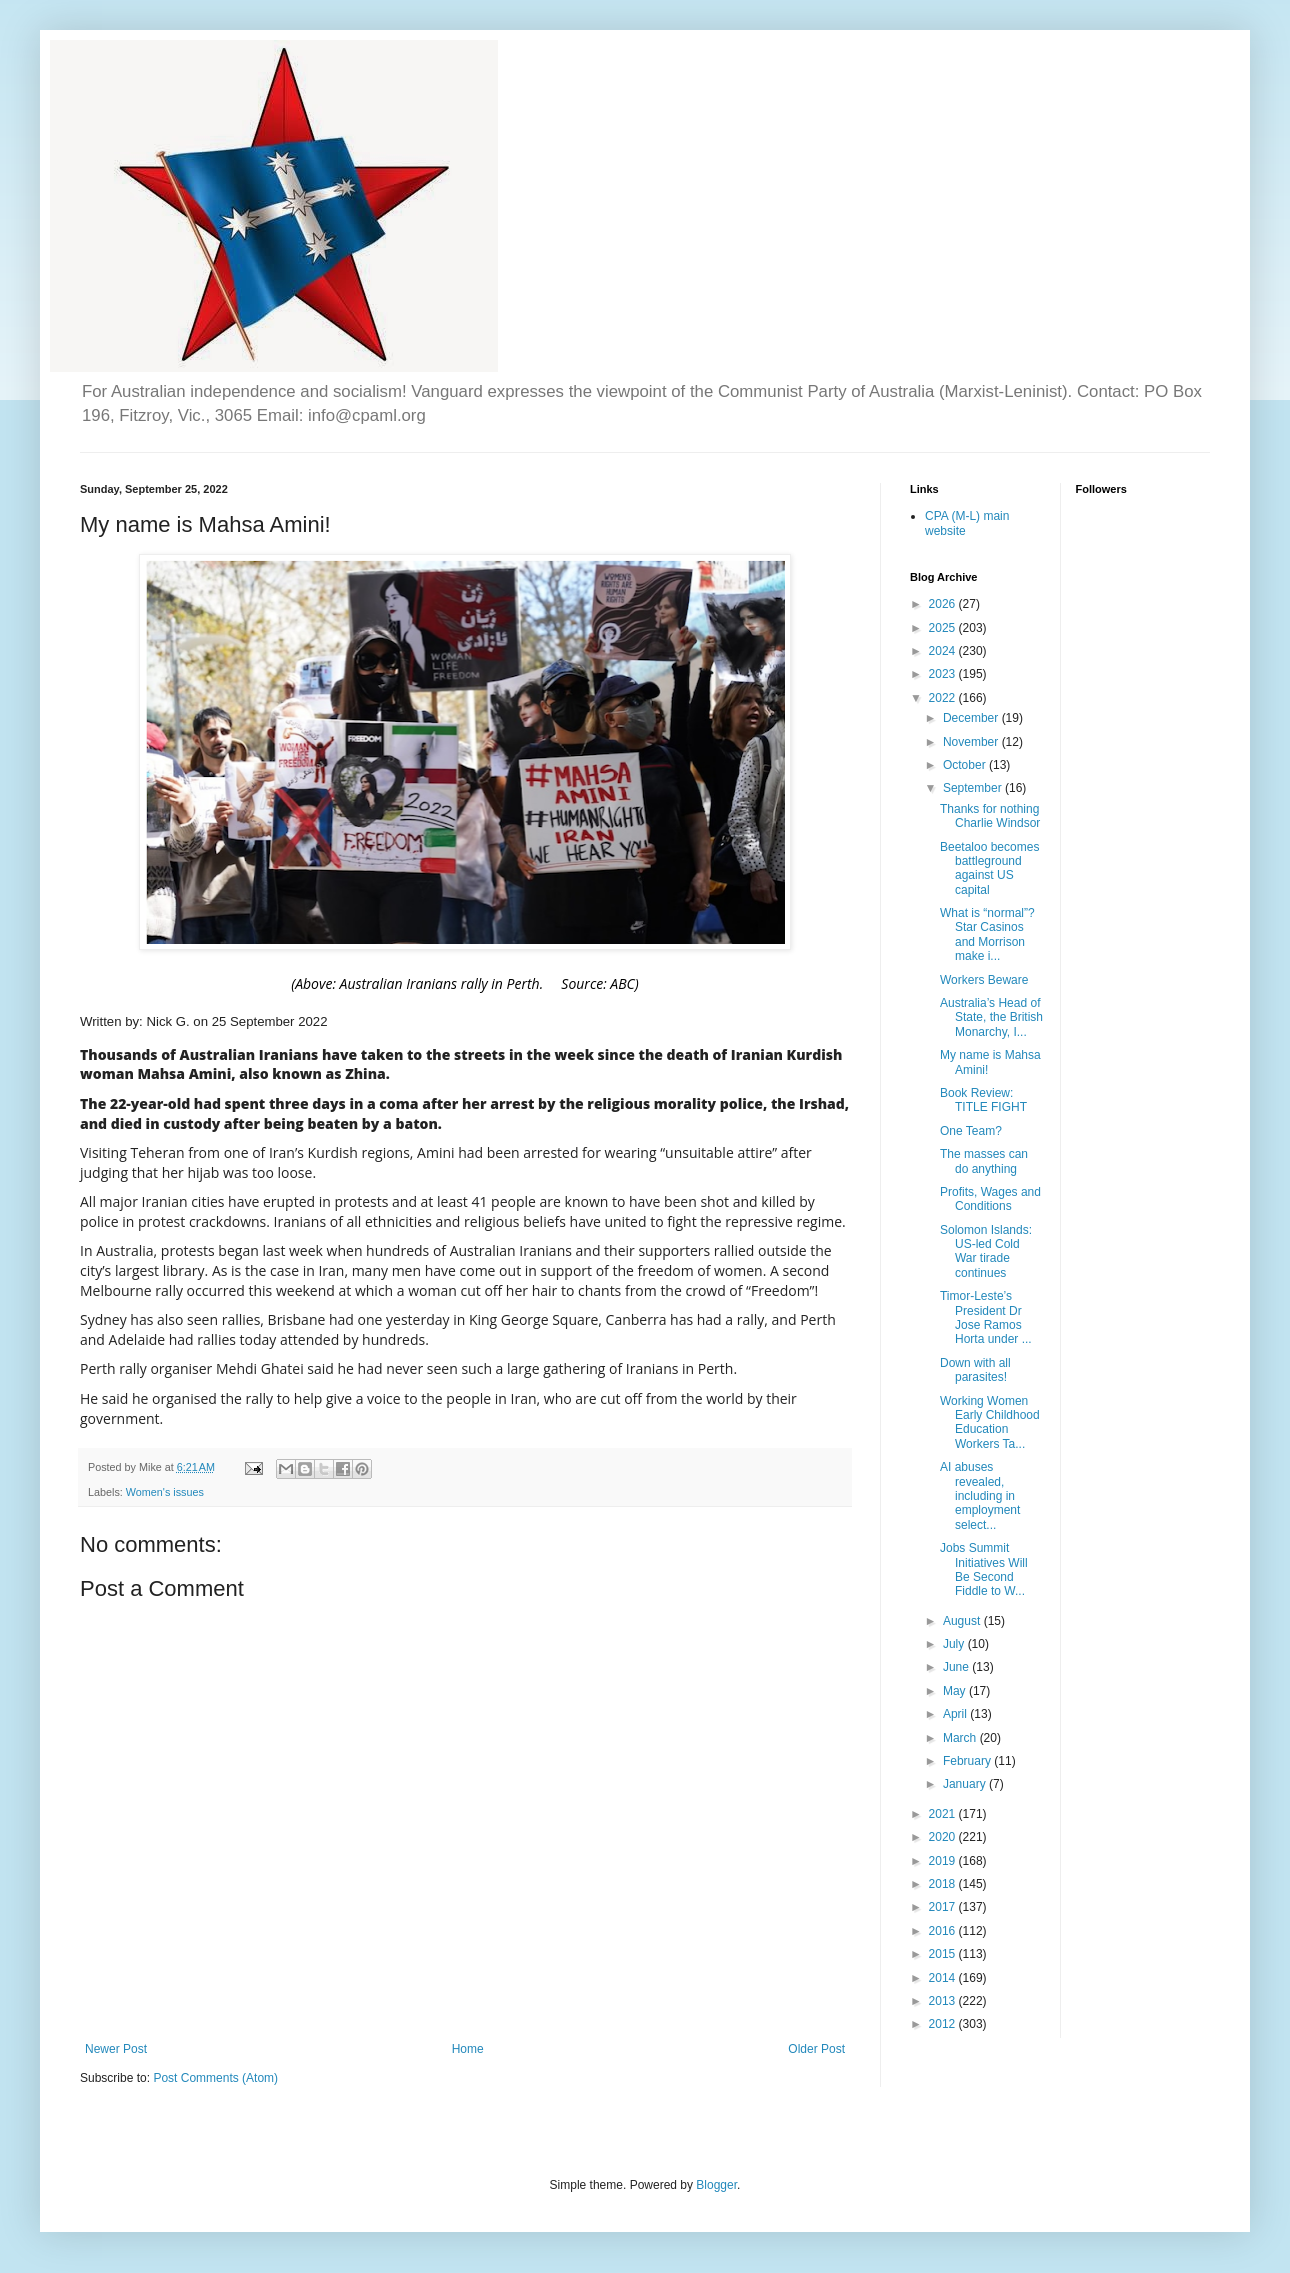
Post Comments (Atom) (215, 2078)
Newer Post (116, 2049)
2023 (944, 674)
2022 (944, 698)
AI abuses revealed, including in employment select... (980, 1496)
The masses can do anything (984, 1161)
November (972, 742)
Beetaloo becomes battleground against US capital (989, 868)
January (966, 1784)
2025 (944, 628)
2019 (944, 1861)
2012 (944, 2024)
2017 (944, 1907)
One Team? (971, 1131)
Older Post (816, 2049)
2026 (944, 604)
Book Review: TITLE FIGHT (983, 1100)
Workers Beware (984, 980)
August (963, 1621)
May (956, 1691)
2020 (944, 1837)
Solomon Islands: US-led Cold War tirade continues (986, 1251)
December (972, 718)
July (955, 1644)
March (961, 1738)
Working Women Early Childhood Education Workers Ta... (990, 1422)
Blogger (716, 2185)
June (957, 1667)
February (968, 1761)
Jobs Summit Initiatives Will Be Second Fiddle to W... (984, 1569)
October (966, 765)
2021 (944, 1814)
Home (468, 2049)
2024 (944, 651)
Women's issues (165, 1492)
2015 (944, 1954)
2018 (944, 1884)
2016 (944, 1931)
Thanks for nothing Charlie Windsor (990, 816)
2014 (944, 1978)
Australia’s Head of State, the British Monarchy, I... (991, 1017)
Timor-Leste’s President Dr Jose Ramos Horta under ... (986, 1317)
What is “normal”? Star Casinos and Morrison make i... (987, 934)
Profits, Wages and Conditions (990, 1199)
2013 (944, 2001)
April (956, 1714)
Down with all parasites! (975, 1370)
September (974, 788)
